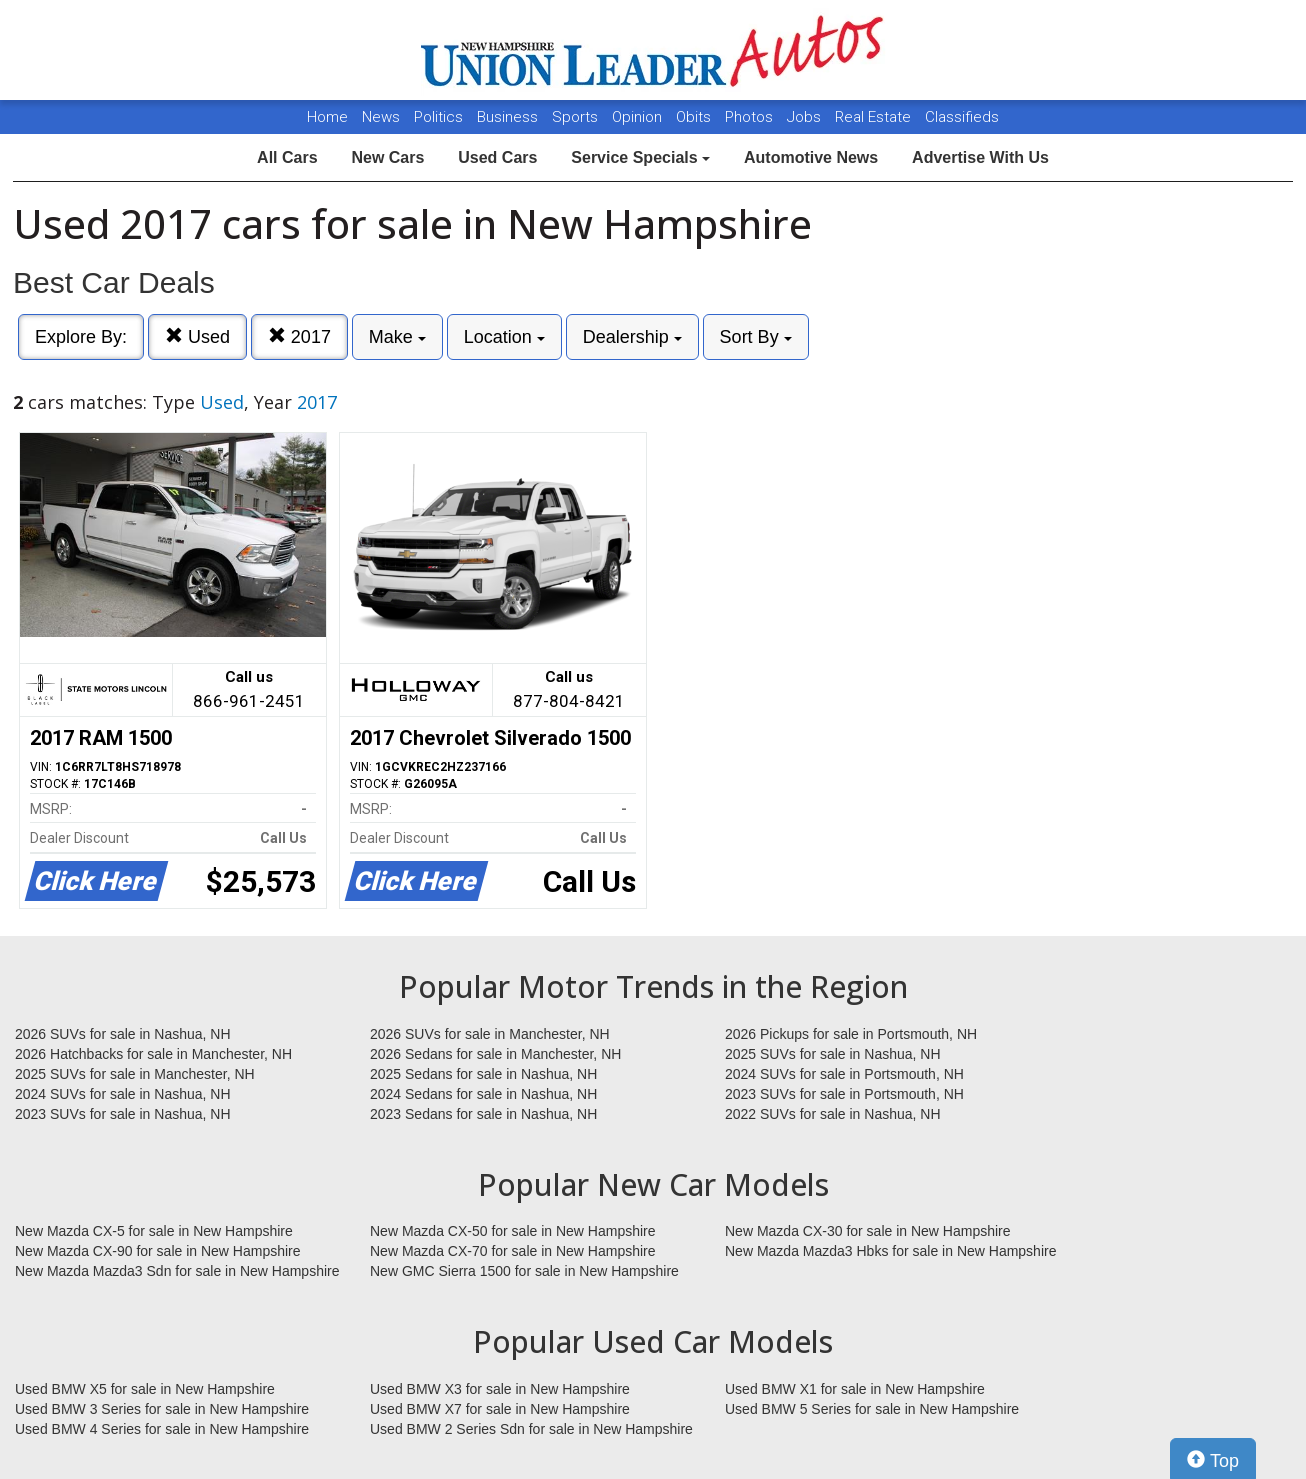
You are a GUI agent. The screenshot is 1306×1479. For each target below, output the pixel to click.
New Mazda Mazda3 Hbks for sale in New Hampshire (890, 1251)
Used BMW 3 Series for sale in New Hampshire (162, 1409)
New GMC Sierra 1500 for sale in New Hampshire (524, 1271)
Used (197, 336)
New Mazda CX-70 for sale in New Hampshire (513, 1251)
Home (327, 117)
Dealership (632, 337)
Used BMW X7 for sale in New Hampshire (500, 1409)
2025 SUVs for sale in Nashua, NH (833, 1054)
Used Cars (497, 157)
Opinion (639, 117)
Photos (751, 117)
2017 (299, 336)
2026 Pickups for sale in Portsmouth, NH (851, 1034)
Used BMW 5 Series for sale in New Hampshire (872, 1409)
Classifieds (962, 117)
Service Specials (640, 157)
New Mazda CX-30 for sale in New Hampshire (868, 1231)
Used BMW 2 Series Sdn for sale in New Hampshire (531, 1429)
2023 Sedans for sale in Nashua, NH (483, 1114)
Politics (438, 117)
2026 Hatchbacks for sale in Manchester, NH (153, 1054)
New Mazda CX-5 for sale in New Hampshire (154, 1231)
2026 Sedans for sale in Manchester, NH (495, 1054)
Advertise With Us (980, 157)
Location (504, 337)
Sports (577, 117)
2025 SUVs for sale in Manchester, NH (135, 1074)
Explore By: (81, 337)
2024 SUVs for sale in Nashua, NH (123, 1094)
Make (397, 337)
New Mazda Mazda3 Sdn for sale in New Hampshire (177, 1271)
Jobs (806, 117)
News (381, 117)
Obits (695, 117)
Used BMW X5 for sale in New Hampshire (145, 1389)
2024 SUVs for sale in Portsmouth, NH (844, 1074)
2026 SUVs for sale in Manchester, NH (490, 1034)
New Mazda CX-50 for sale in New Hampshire (513, 1231)
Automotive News (811, 157)
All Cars (287, 157)
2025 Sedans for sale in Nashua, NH (483, 1074)
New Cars (387, 157)
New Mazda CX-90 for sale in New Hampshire (158, 1251)
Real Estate (875, 117)
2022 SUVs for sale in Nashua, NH (833, 1114)
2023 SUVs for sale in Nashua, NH (123, 1114)
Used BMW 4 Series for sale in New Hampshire (162, 1429)
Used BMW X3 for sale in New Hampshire (500, 1389)
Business (509, 117)
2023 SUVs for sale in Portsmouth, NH (844, 1094)
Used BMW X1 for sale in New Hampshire (855, 1389)
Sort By (756, 337)
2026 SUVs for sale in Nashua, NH (123, 1034)
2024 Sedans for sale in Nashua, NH (483, 1094)
